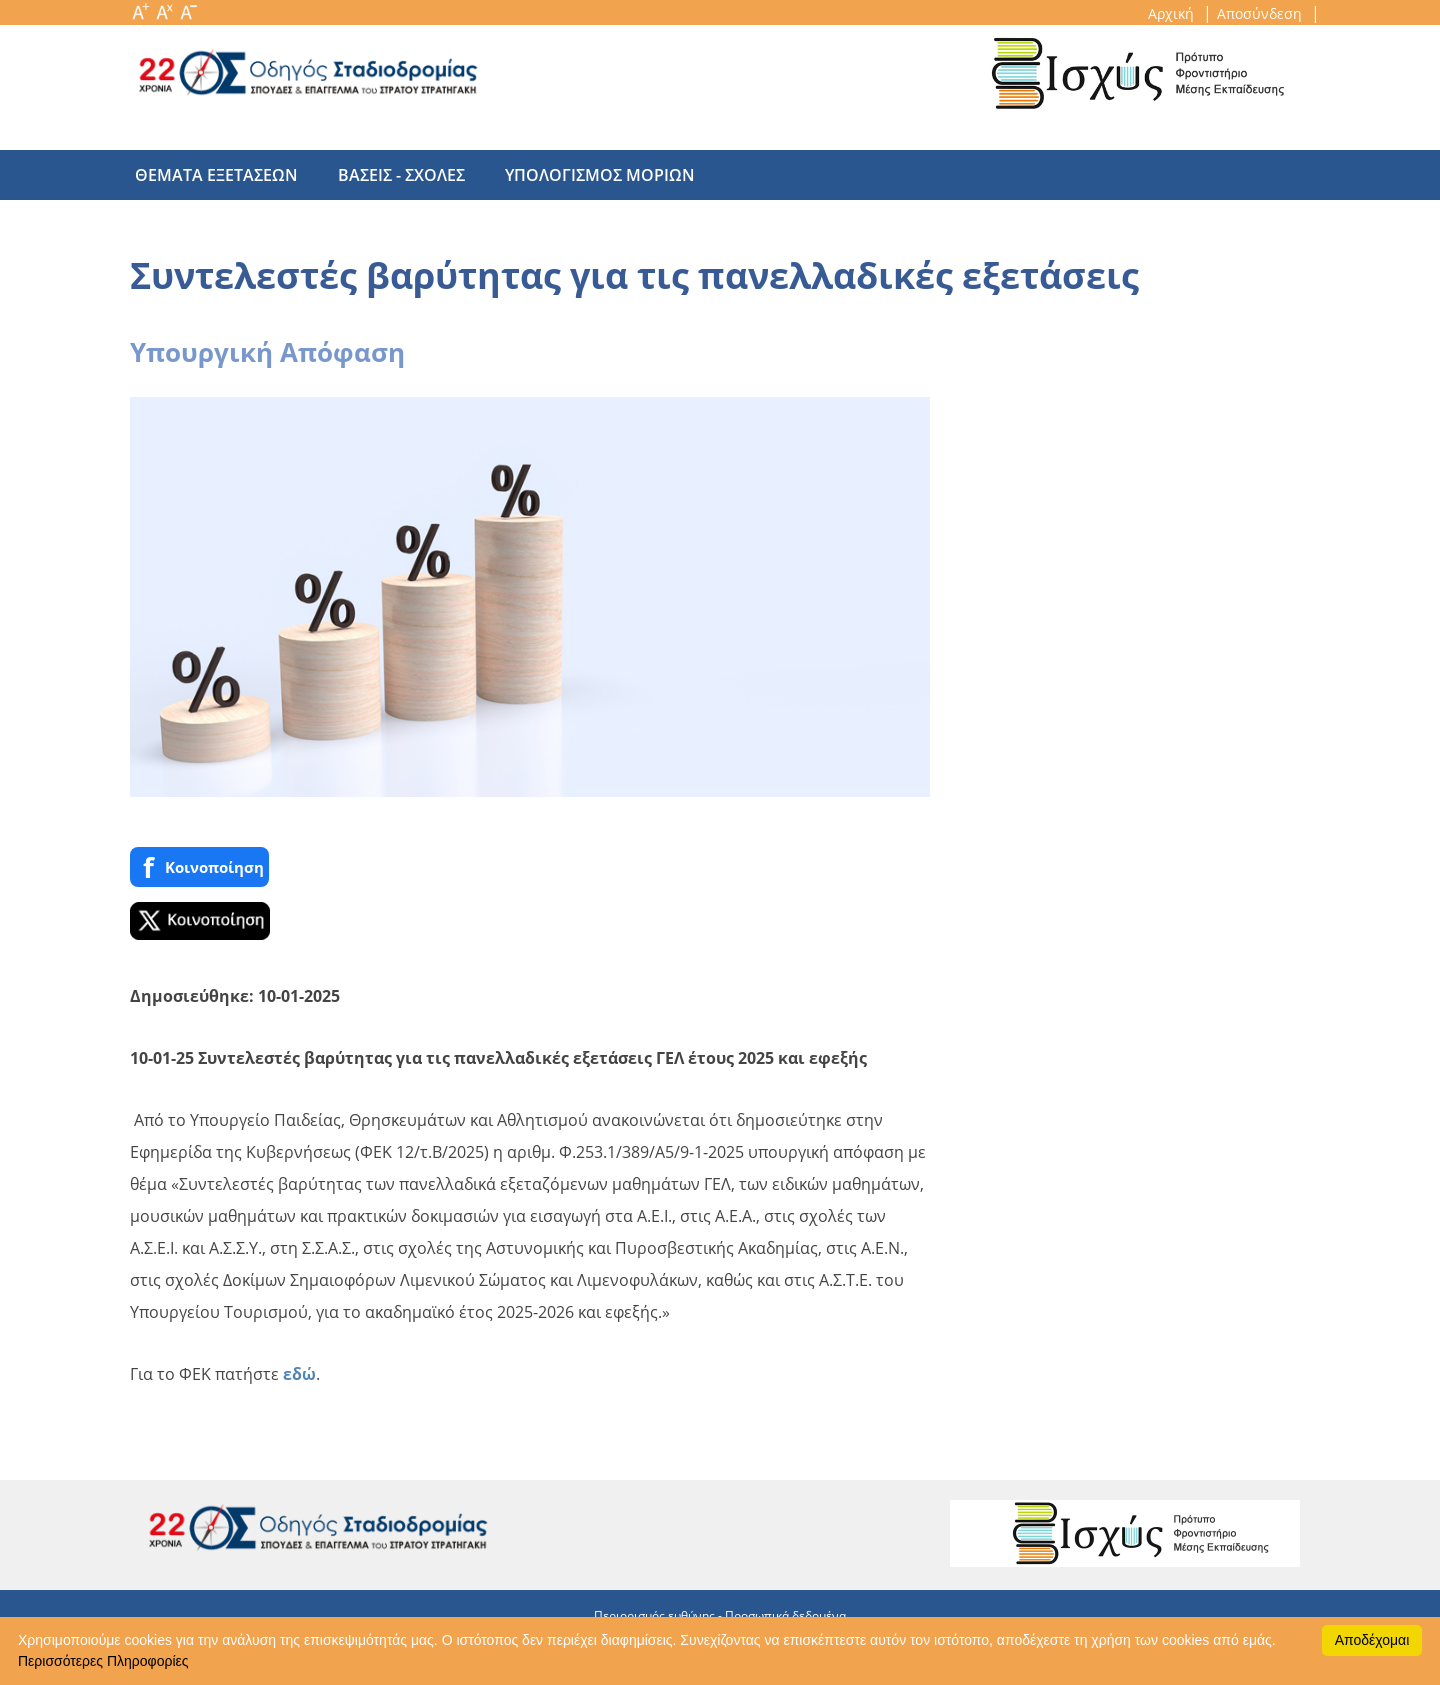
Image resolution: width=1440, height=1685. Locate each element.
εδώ (299, 1374)
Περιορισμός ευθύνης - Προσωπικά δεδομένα (720, 1615)
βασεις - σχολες (391, 175)
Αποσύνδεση (1261, 13)
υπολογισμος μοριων (580, 175)
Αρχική (1173, 13)
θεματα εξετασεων (216, 175)
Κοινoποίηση (199, 867)
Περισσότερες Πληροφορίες (103, 1661)
